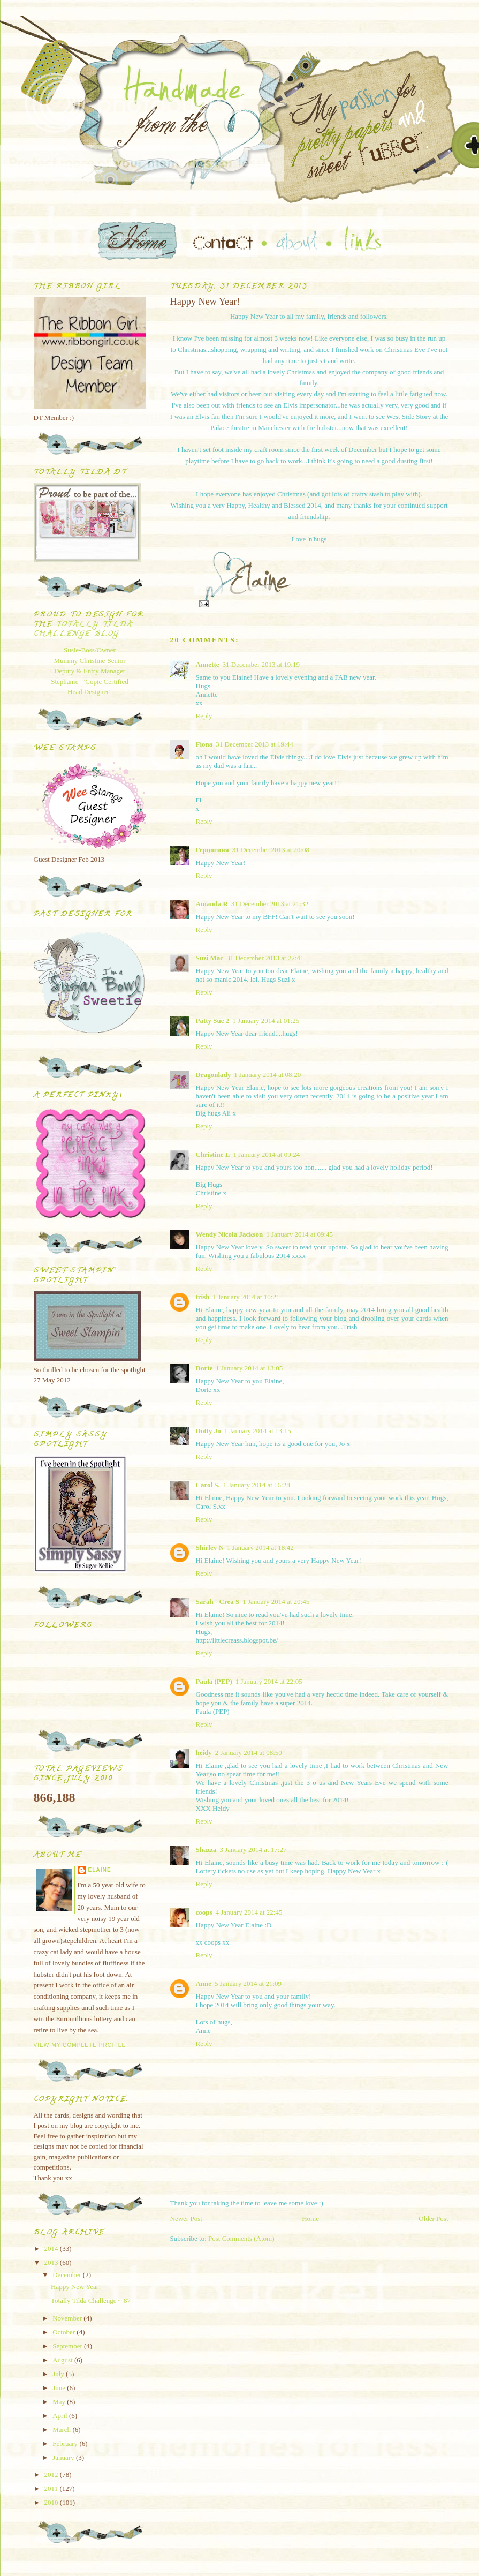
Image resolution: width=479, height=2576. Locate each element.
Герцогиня (212, 850)
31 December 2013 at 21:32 (269, 904)
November (67, 2318)
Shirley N (210, 1547)
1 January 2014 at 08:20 (267, 1075)
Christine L (213, 1154)
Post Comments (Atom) (241, 2238)
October (64, 2332)
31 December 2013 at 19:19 (261, 664)
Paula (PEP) (214, 1681)
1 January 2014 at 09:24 (266, 1154)
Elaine (99, 1870)
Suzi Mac (210, 958)
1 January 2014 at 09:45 (299, 1234)
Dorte (204, 1368)
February (65, 2443)
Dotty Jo (208, 1431)
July (59, 2374)
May (59, 2402)
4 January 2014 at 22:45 (249, 1912)
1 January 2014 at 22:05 (268, 1681)
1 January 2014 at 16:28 (256, 1485)
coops (204, 1912)
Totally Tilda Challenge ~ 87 (91, 2300)
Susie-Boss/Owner (90, 650)
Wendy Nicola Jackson (229, 1234)
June (59, 2388)
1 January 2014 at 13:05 (249, 1368)
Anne (204, 1983)
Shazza (206, 1850)
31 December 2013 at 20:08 (270, 850)
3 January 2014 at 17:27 (253, 1850)
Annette (207, 664)
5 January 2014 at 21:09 (248, 1983)
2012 (52, 2474)
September (68, 2346)
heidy (204, 1753)
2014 (52, 2248)
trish (203, 1297)
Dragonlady (213, 1075)
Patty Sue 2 (213, 1020)
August (63, 2360)
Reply (204, 716)
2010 (52, 2502)
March (62, 2430)
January (64, 2457)
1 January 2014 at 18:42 (260, 1547)
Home (310, 2219)
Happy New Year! (76, 2287)
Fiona (204, 744)
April (60, 2416)
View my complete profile (80, 2045)
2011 (52, 2488)
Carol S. (208, 1485)
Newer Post (186, 2219)
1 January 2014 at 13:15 (257, 1431)
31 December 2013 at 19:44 (254, 744)
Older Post (433, 2219)
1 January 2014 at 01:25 (265, 1020)
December (67, 2275)
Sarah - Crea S (218, 1602)
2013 (52, 2262)
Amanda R (212, 904)
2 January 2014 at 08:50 (248, 1753)
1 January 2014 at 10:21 (246, 1297)
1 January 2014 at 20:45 (275, 1602)
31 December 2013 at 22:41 (264, 958)
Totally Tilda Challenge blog (83, 629)
